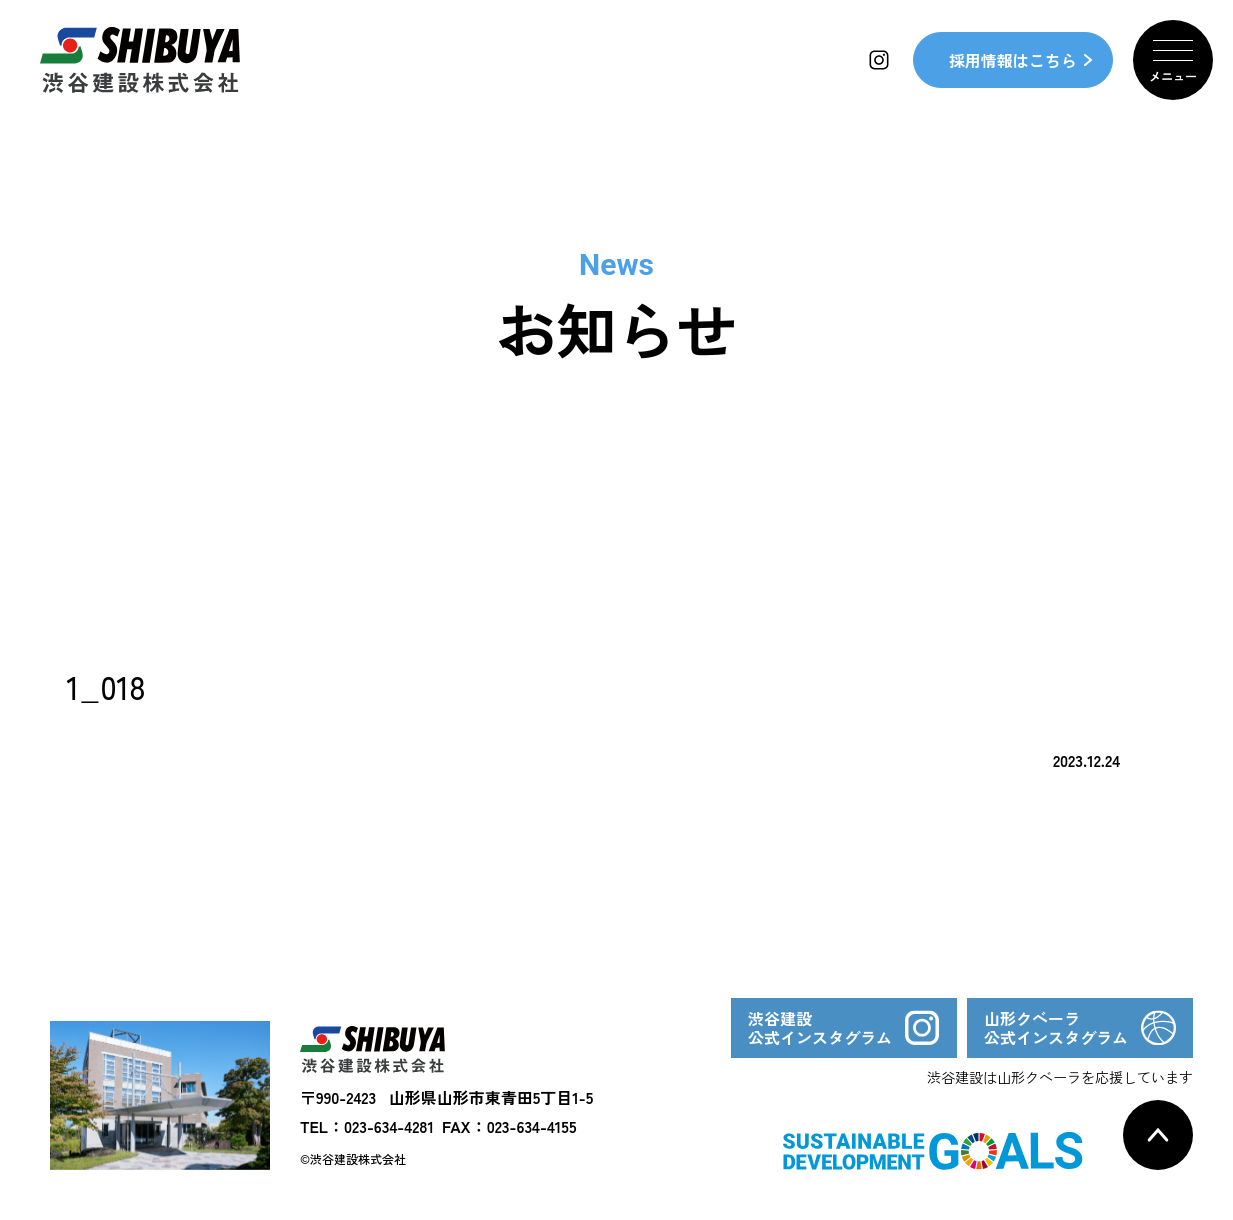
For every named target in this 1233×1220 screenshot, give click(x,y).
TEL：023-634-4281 (367, 1126)
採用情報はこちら (1013, 60)
